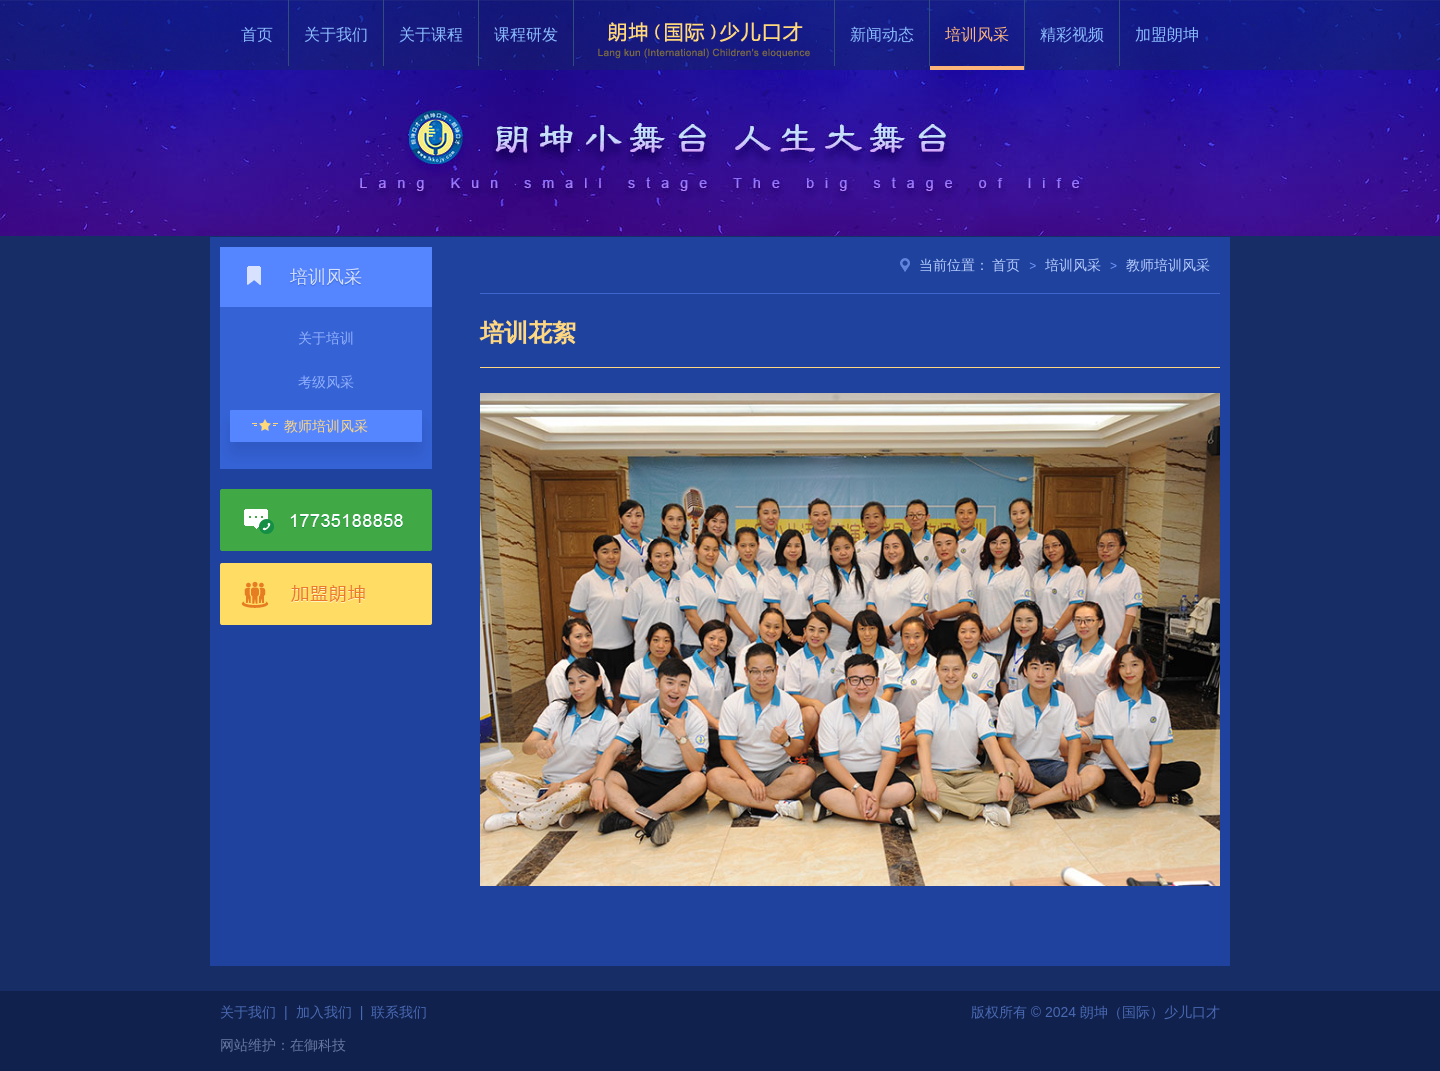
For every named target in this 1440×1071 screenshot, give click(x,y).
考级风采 (326, 382)
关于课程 (431, 34)
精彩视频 (1072, 34)
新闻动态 (882, 34)
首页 (257, 34)
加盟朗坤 (1167, 34)
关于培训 (326, 338)
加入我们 (324, 1012)
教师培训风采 (326, 426)
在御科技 (318, 1045)
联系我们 (399, 1012)
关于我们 (336, 34)
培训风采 (977, 34)
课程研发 (526, 34)
